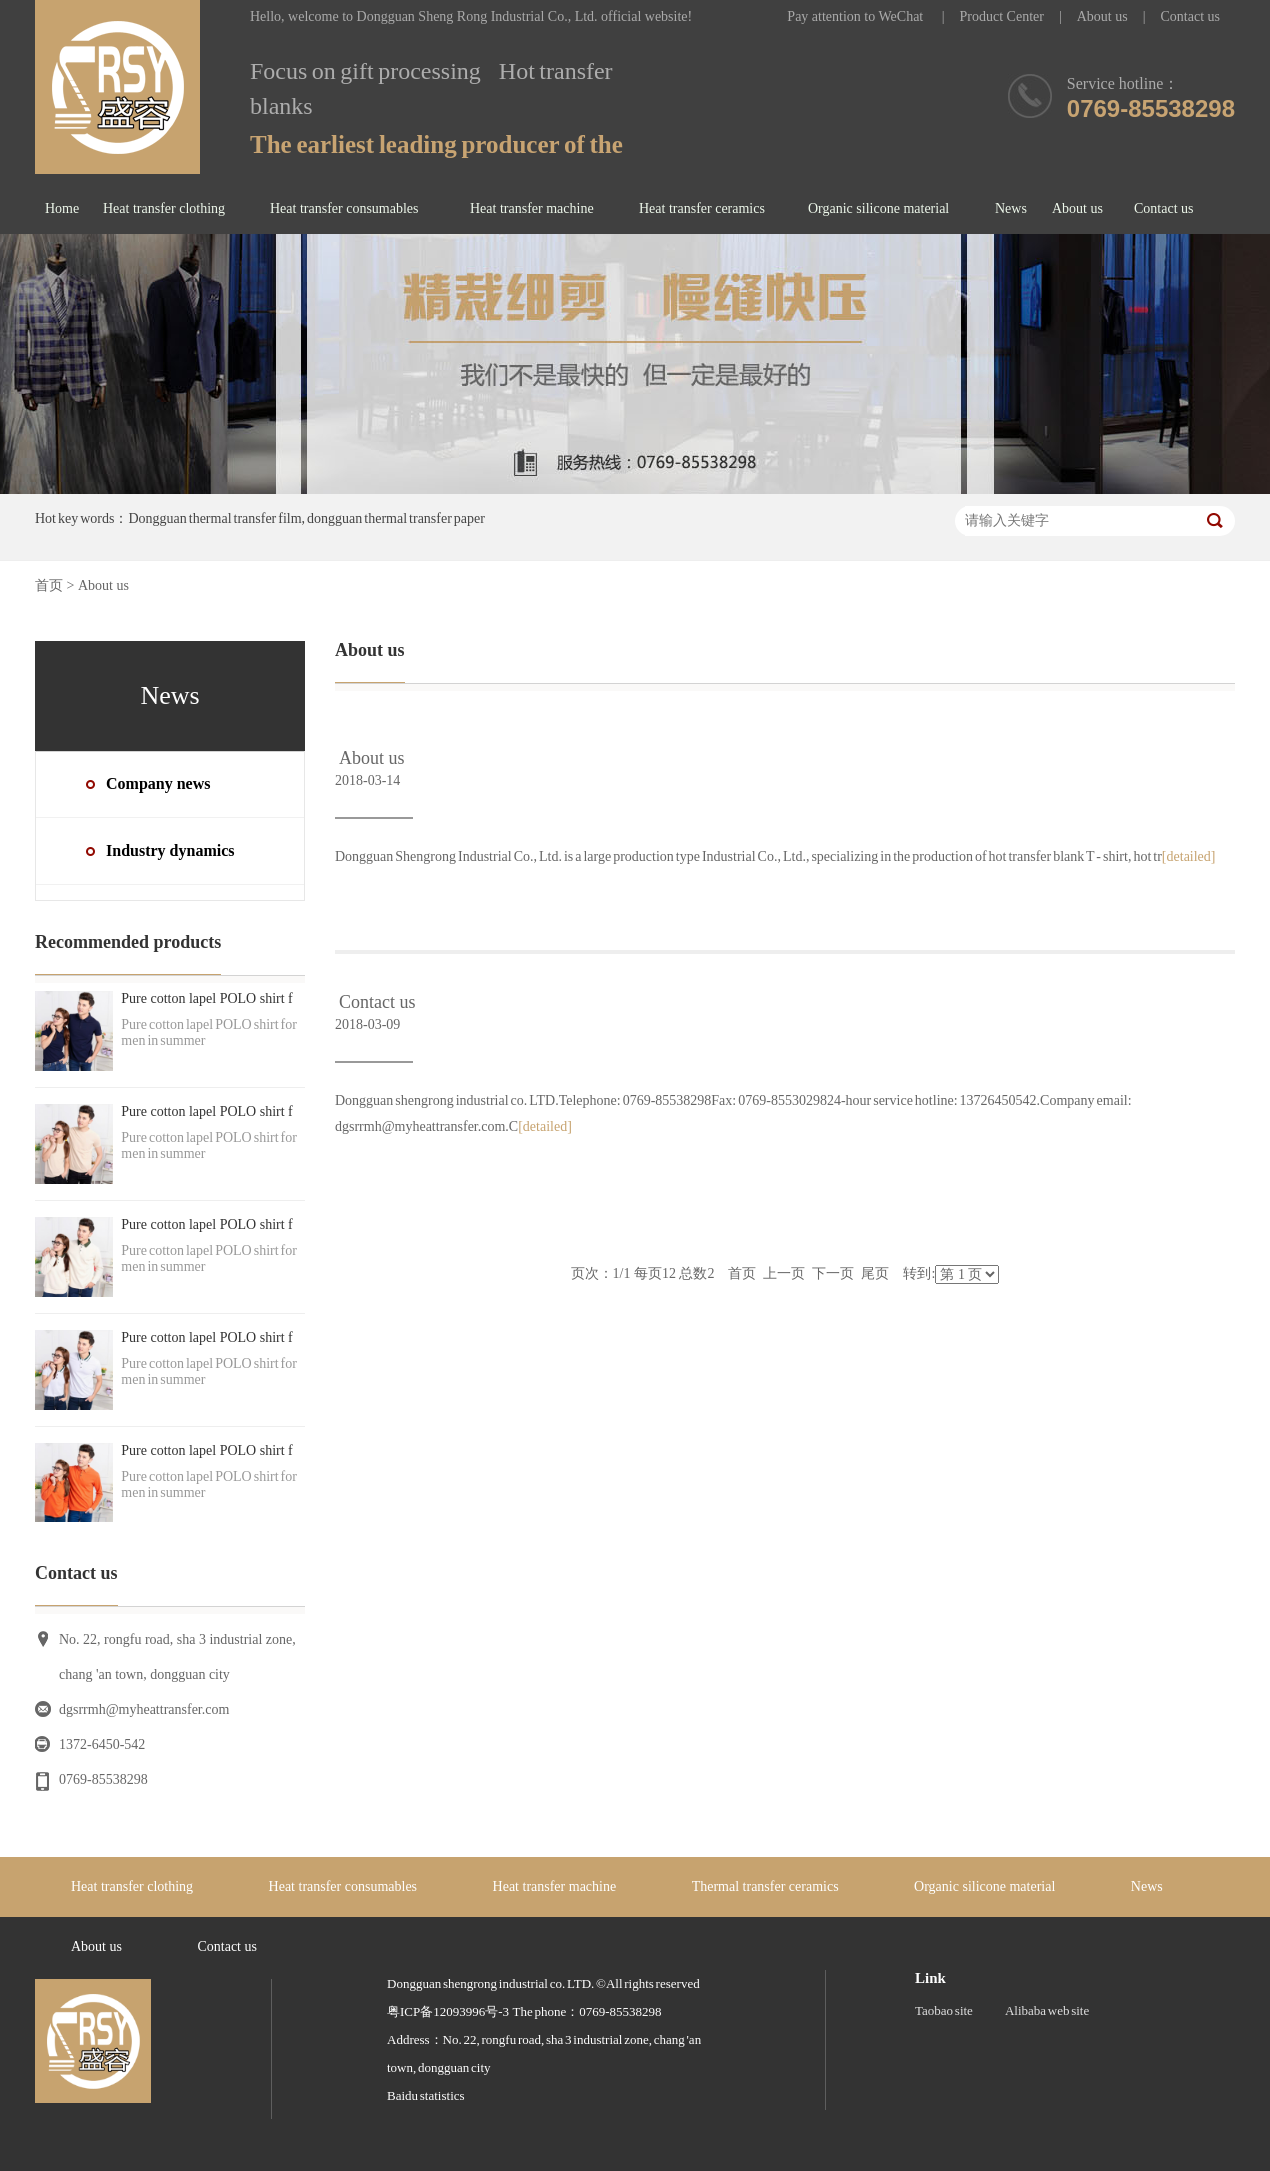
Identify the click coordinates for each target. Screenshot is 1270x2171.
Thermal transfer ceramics (765, 1886)
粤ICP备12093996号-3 (448, 2011)
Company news (158, 783)
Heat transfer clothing (164, 208)
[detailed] (1189, 856)
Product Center (1002, 16)
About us (1102, 16)
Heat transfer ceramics (702, 208)
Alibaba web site (1047, 2010)
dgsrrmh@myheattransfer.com (144, 1709)
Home (62, 208)
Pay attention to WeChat (856, 16)
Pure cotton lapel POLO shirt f (206, 998)
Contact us (1191, 16)
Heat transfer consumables (344, 208)
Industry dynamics (170, 850)
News (1011, 208)
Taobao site (944, 2010)
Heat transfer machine (532, 208)
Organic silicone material (878, 208)
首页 (49, 585)
